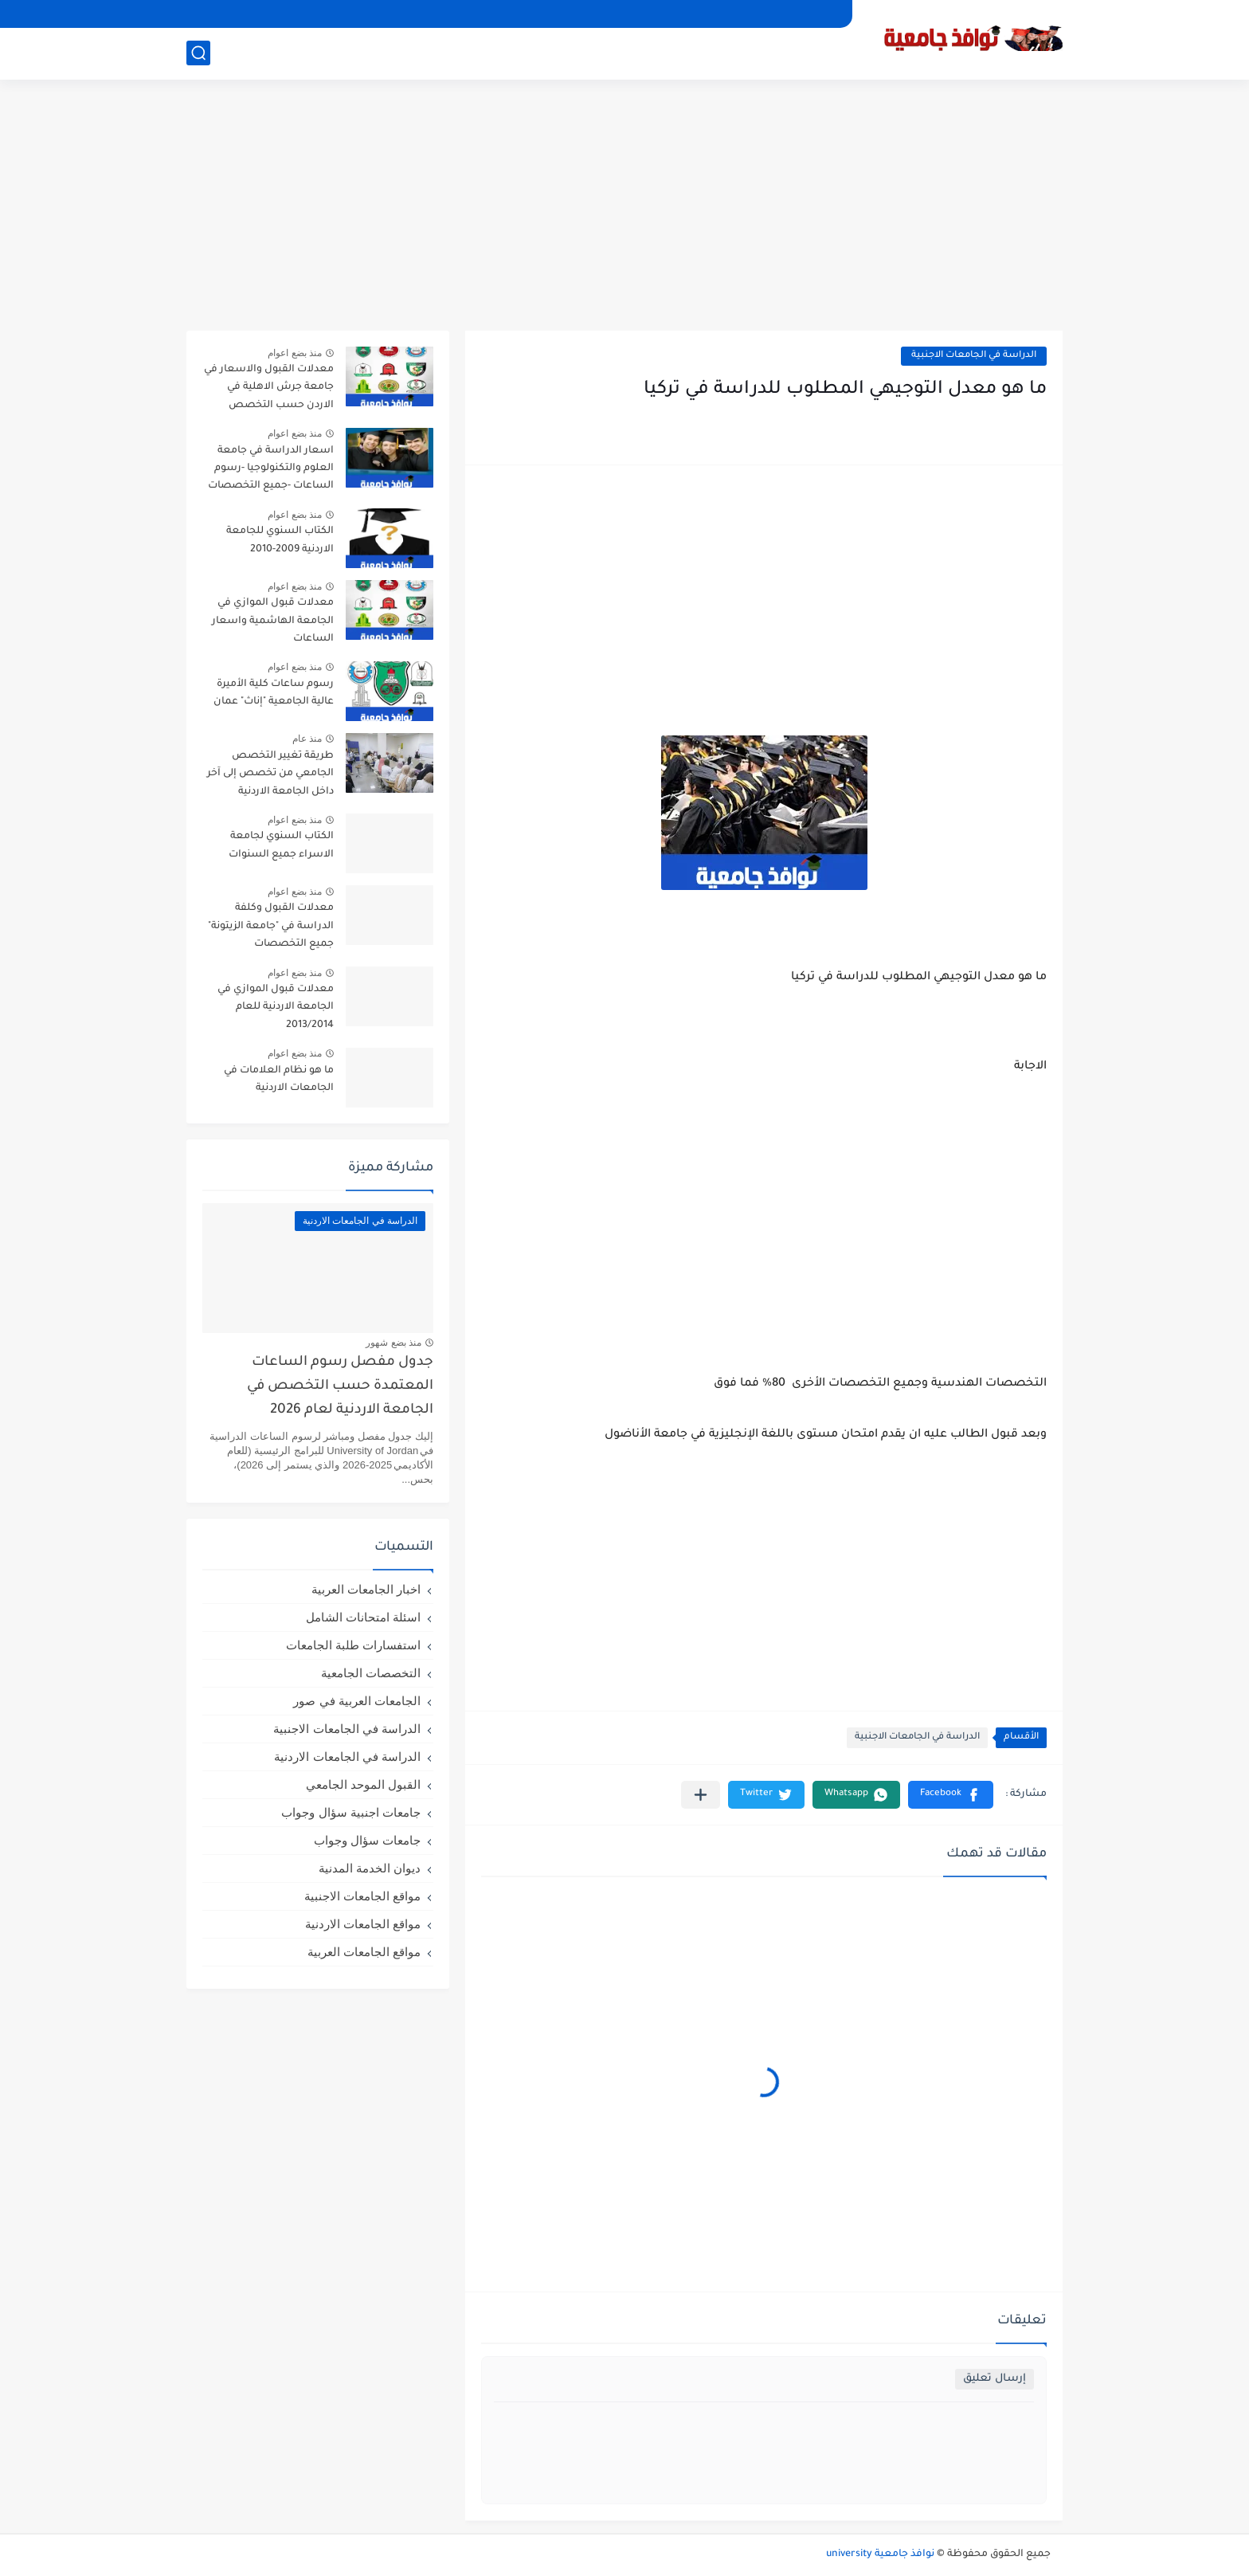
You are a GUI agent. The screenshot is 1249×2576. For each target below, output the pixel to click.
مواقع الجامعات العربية (364, 1951)
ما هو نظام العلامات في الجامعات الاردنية (279, 1079)
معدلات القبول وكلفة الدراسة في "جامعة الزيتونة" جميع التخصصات (271, 926)
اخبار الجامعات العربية (366, 1589)
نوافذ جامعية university (880, 2554)
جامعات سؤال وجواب (367, 1840)
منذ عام (307, 738)
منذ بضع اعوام (295, 353)
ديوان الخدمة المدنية (370, 1868)
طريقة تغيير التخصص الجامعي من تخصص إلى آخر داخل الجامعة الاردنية (270, 774)
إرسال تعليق (994, 2379)
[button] (950, 1795)
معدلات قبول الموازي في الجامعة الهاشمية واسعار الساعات (273, 621)
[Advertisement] (624, 207)
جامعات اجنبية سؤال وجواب (351, 1812)
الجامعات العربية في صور (357, 1701)
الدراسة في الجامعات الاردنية (347, 1756)
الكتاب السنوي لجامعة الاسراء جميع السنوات (281, 845)
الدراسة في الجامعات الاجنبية (973, 356)
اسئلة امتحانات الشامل (363, 1617)
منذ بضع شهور (393, 1342)
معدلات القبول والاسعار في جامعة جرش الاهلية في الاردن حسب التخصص (269, 387)
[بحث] (198, 53)
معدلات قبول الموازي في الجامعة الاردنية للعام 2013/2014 (275, 1007)
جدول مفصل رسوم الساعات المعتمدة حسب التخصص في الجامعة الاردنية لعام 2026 (340, 1387)
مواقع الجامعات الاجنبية (362, 1896)
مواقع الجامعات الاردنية (363, 1924)
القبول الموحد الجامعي (363, 1784)
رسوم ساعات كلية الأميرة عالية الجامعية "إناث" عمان (273, 693)
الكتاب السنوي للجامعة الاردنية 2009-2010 (280, 540)
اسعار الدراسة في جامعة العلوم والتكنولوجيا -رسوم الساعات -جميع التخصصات (271, 468)
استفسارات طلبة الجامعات (353, 1645)
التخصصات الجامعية (371, 1673)
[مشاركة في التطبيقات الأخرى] (700, 1795)
